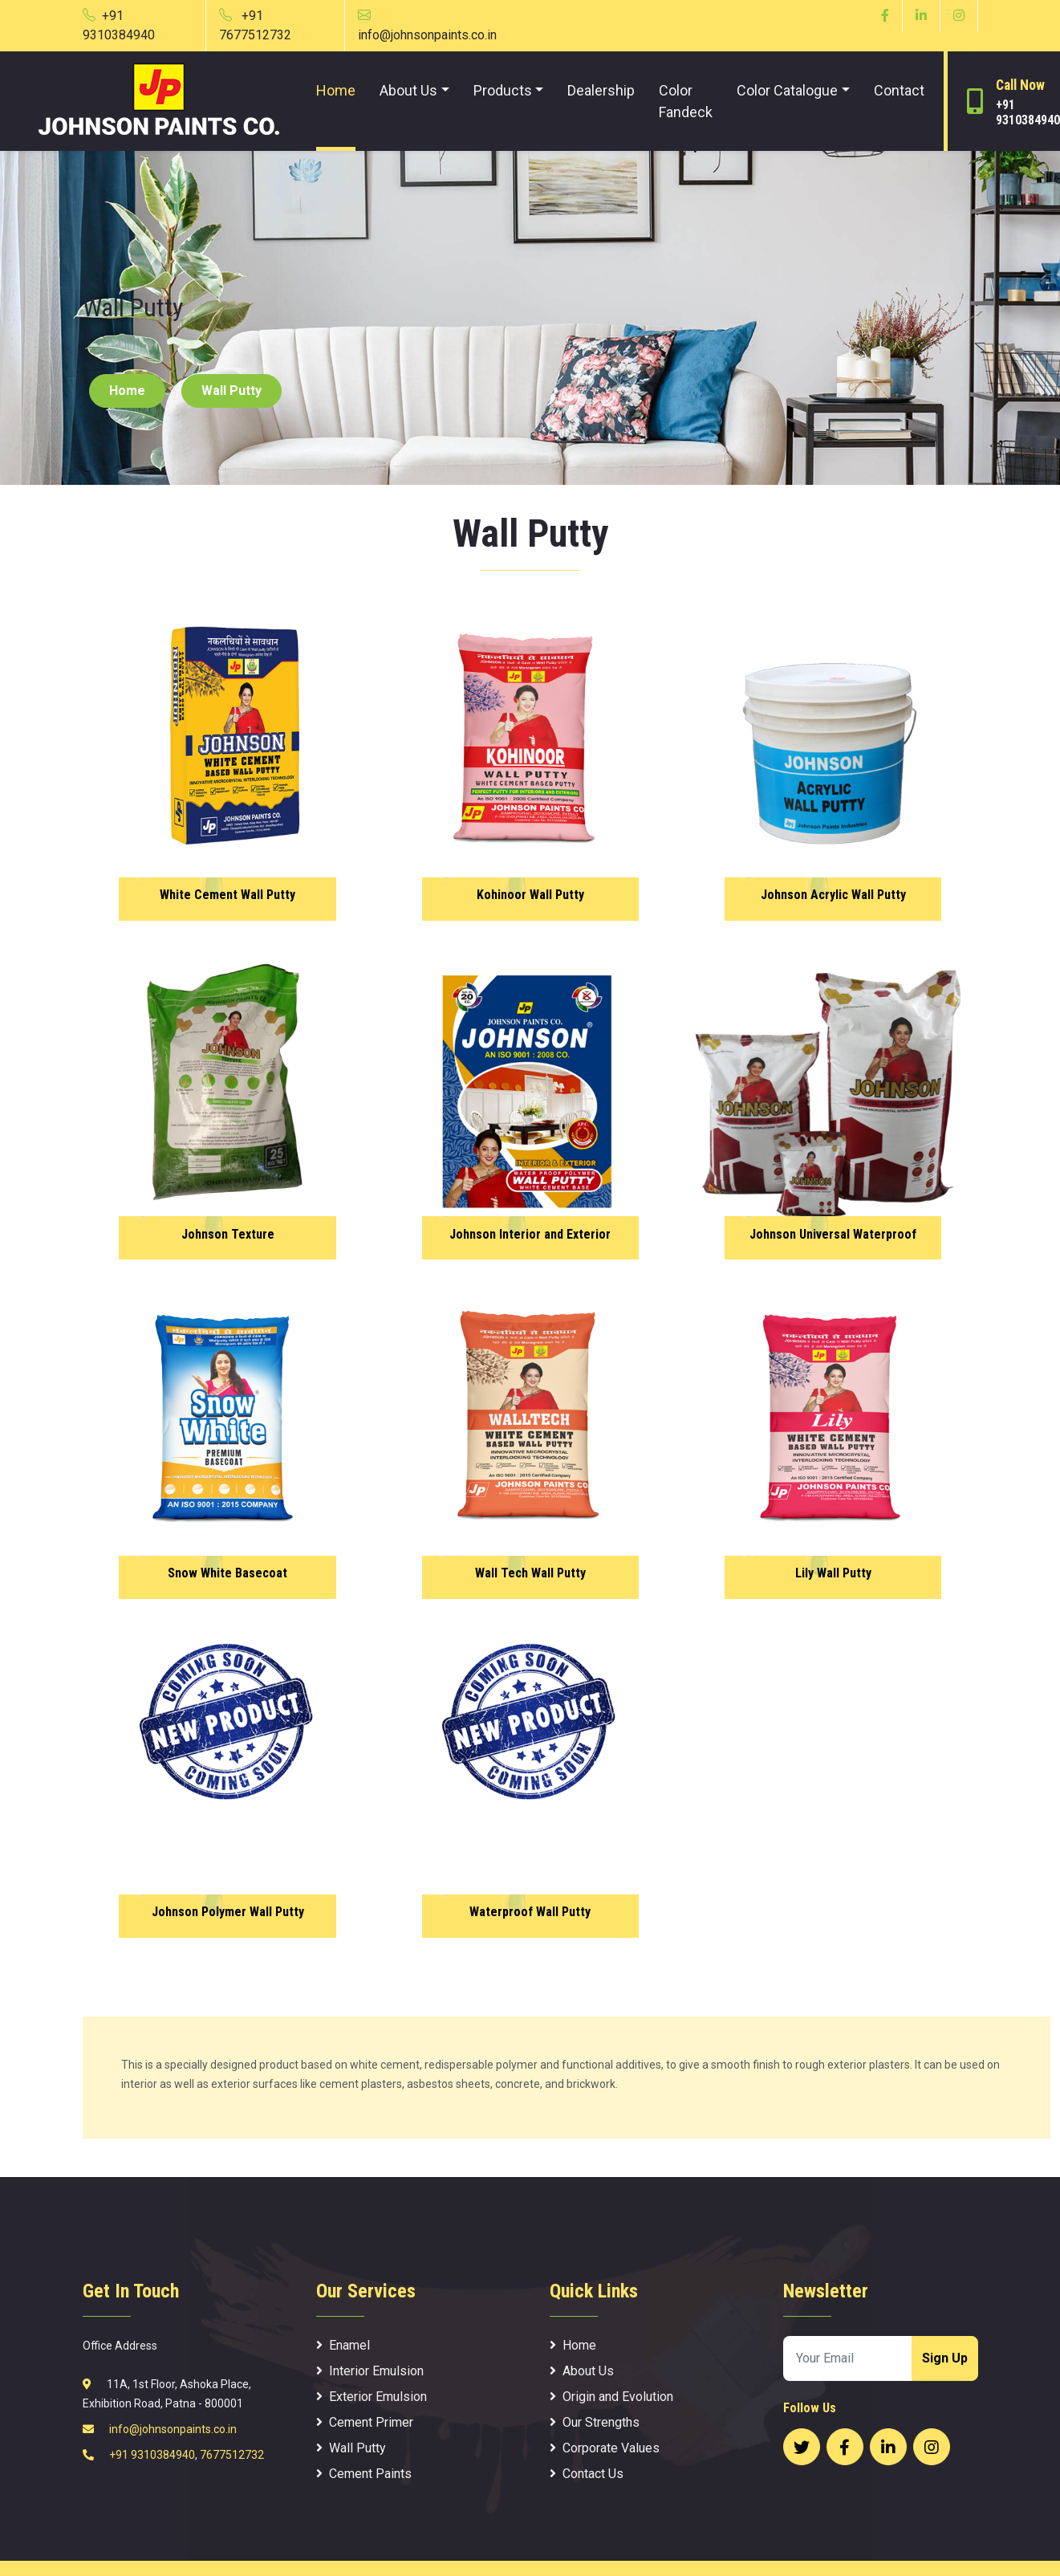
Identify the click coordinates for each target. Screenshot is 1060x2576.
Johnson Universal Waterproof (832, 1235)
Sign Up (945, 2358)
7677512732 (232, 2454)
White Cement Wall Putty (227, 896)
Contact (899, 90)
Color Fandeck (686, 101)
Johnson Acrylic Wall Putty (832, 896)
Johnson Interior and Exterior (530, 1235)
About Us (408, 90)
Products (502, 90)
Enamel (343, 2345)
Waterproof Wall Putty (530, 1913)
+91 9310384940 (119, 25)
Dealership (601, 90)
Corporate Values (605, 2448)
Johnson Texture (227, 1235)
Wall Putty (231, 390)
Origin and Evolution (611, 2396)
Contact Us (586, 2473)
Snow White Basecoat (227, 1573)
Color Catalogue (787, 90)
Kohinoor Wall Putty (529, 896)
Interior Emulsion (370, 2371)
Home (335, 90)
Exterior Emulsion (371, 2396)
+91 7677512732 (255, 25)
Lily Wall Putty (832, 1573)
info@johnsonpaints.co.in (172, 2429)
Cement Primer (364, 2422)
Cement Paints (364, 2473)
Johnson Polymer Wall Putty (227, 1913)
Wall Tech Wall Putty (529, 1573)
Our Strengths (595, 2422)
